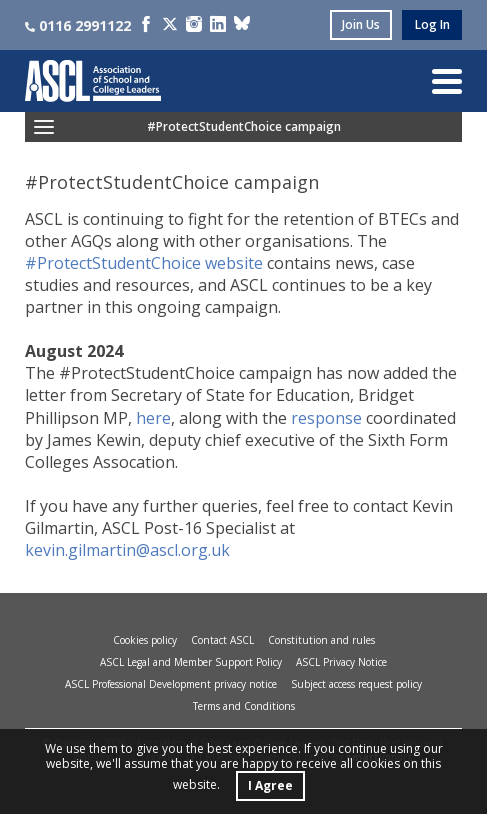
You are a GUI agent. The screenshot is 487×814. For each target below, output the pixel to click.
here (153, 418)
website (236, 263)
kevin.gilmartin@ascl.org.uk (127, 550)
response (326, 418)
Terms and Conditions (244, 706)
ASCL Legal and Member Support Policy (191, 662)
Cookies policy (145, 640)
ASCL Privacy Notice (341, 662)
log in (432, 24)
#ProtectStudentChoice (113, 263)
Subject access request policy (356, 684)
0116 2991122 (78, 25)
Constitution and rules (321, 640)
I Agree (270, 785)
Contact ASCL (222, 640)
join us (361, 24)
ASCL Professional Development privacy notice (171, 684)
